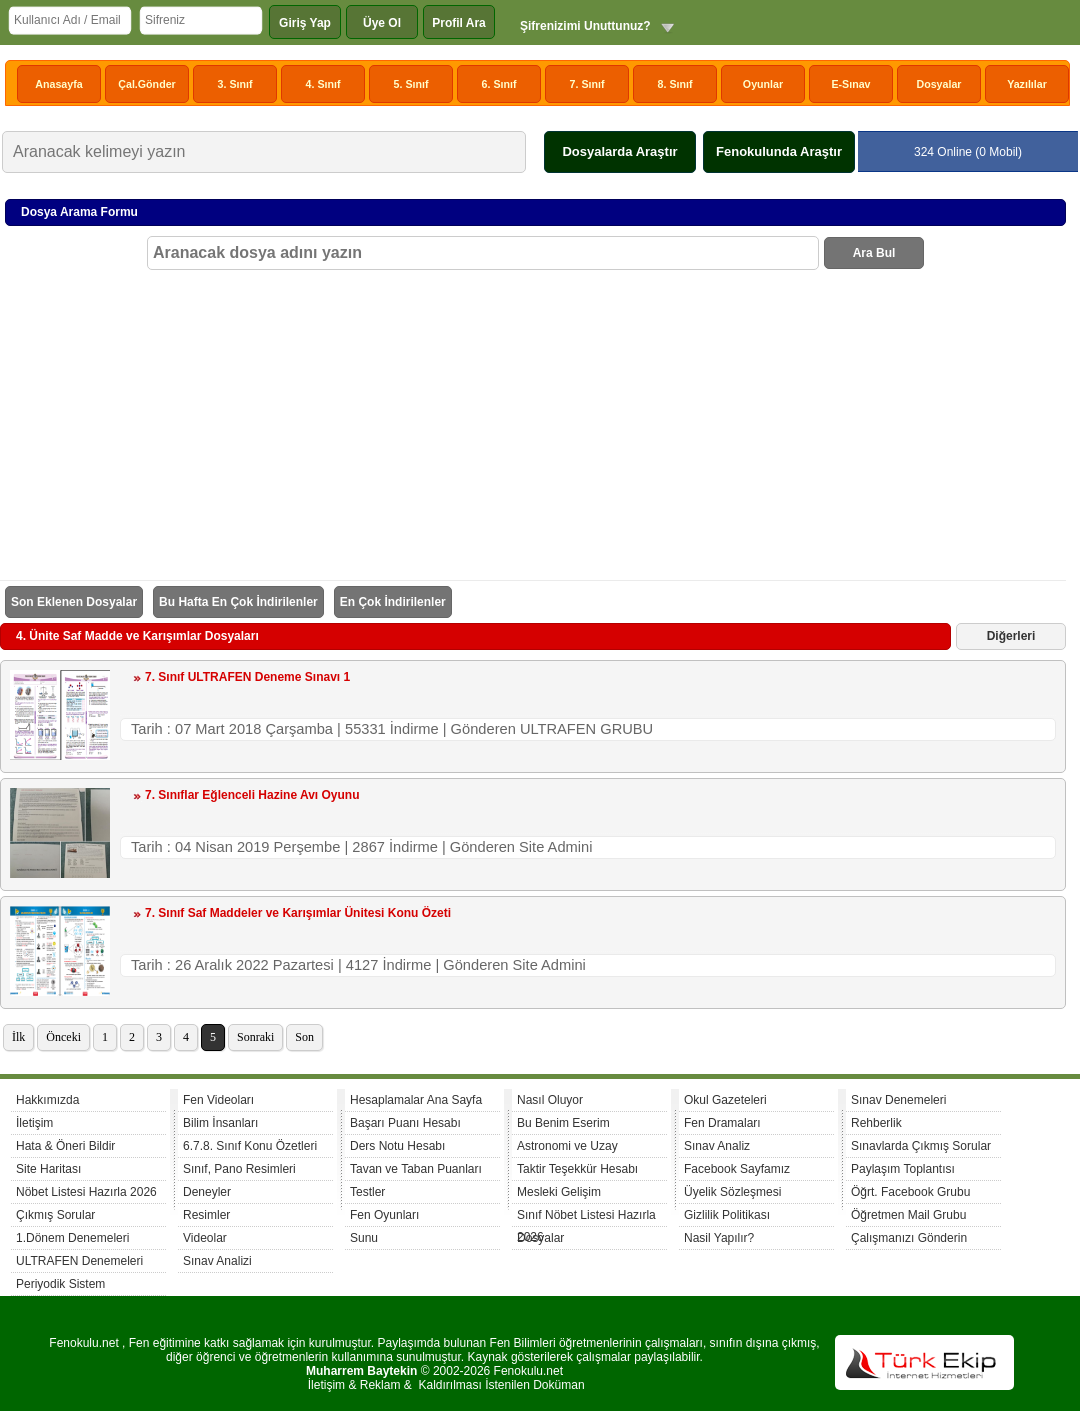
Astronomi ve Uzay (567, 1146)
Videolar (205, 1238)
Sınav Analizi (217, 1261)
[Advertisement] (535, 420)
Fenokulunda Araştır (779, 151)
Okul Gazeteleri (725, 1100)
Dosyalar (938, 84)
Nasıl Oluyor (550, 1100)
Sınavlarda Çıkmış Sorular (921, 1146)
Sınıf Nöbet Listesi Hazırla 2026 (586, 1217)
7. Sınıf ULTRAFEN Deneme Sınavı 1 (247, 677)
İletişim (34, 1123)
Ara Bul (874, 253)
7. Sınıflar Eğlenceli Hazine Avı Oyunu (252, 795)
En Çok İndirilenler (393, 602)
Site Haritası (48, 1169)
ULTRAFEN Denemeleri (79, 1261)
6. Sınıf (499, 84)
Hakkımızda (47, 1100)
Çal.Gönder (146, 84)
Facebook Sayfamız (737, 1169)
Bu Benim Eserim (563, 1123)
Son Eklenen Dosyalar (74, 602)
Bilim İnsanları (220, 1123)
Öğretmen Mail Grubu (908, 1215)
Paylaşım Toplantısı (903, 1169)
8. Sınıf (675, 84)
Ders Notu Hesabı (397, 1146)
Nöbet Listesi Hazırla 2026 (86, 1192)
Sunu (364, 1238)
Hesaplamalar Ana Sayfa (416, 1100)
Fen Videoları (218, 1100)
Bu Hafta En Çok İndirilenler (238, 602)
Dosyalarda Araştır (619, 151)
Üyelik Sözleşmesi (732, 1192)
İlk (18, 1037)
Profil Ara (459, 23)
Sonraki (255, 1037)
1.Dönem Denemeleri (72, 1238)
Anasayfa (58, 84)
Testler (367, 1192)
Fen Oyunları (384, 1215)
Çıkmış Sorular (55, 1215)
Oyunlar (763, 84)
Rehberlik (876, 1123)
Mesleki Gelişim (559, 1192)
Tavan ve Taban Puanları (416, 1169)
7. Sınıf (587, 84)
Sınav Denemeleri (898, 1100)
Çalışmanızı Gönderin (909, 1238)
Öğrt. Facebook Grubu (910, 1192)
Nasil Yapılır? (719, 1238)
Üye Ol (382, 23)
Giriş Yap (305, 23)
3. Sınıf (235, 84)
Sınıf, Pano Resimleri (239, 1169)
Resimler (206, 1215)
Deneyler (207, 1192)
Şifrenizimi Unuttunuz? (585, 26)
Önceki (63, 1037)
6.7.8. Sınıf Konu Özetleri (250, 1146)
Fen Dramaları (722, 1123)
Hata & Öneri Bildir (65, 1146)
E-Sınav (850, 84)
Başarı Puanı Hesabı (405, 1123)
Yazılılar (1027, 84)
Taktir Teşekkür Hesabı (577, 1169)
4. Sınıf (323, 84)
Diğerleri (1011, 636)
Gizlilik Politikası (727, 1215)
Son (304, 1037)
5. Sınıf (411, 84)
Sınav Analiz (717, 1146)
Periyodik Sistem (60, 1284)
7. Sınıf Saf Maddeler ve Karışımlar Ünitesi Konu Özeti (298, 913)
